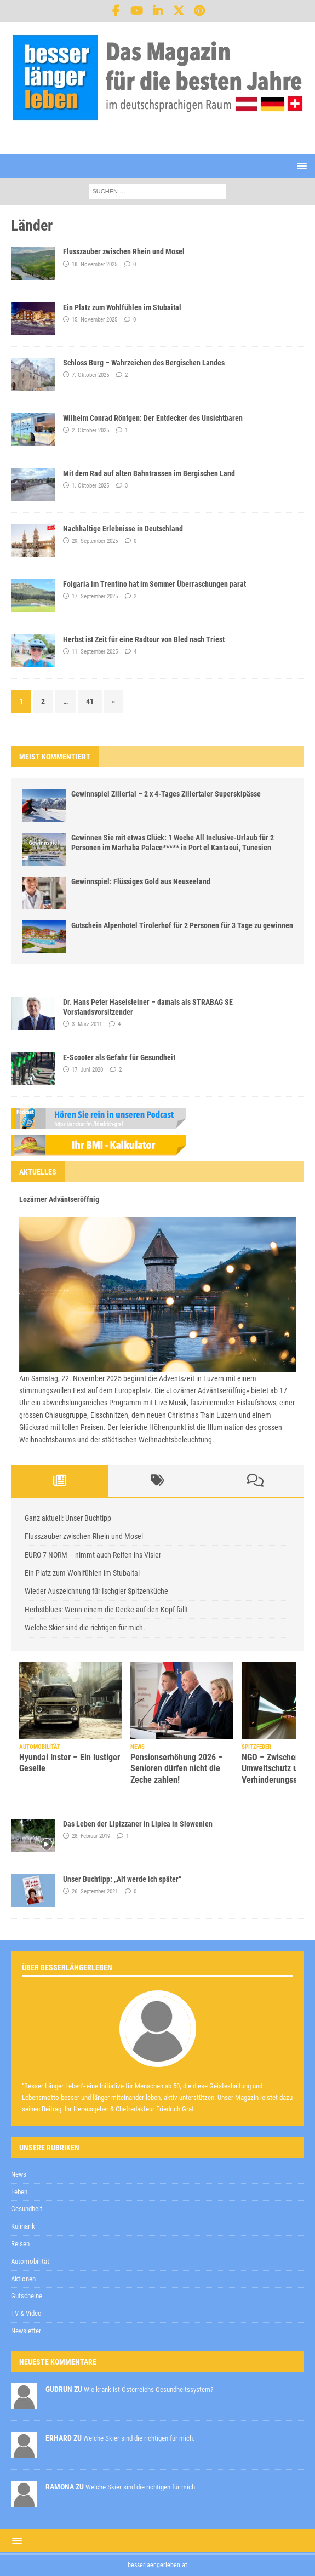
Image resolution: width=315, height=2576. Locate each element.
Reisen (20, 2244)
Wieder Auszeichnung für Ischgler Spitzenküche (96, 1591)
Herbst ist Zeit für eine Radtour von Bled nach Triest (144, 639)
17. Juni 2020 (87, 1069)
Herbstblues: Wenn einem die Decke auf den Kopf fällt (106, 1609)
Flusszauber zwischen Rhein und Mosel (124, 251)
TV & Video (26, 2313)
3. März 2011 (87, 1024)
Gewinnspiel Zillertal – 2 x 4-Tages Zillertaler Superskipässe (166, 793)
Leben (19, 2192)
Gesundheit (26, 2209)
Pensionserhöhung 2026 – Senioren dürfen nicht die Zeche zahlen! (176, 1768)
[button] (300, 165)
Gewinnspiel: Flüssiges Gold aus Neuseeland (140, 881)
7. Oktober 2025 (90, 375)
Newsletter (26, 2331)
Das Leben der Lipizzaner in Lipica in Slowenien (138, 1823)
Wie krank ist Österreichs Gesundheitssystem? (148, 2389)
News (18, 2174)
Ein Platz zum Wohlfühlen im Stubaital (122, 307)
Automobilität (30, 2261)
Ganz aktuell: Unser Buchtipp (68, 1518)
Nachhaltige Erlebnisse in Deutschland (123, 528)
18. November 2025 (94, 264)
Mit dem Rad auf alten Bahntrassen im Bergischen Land (149, 473)
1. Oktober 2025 (90, 485)
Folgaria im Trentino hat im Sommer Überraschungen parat (154, 584)
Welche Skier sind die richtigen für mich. (85, 1627)
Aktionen (23, 2279)
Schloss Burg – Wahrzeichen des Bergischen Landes (144, 362)
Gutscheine (26, 2296)
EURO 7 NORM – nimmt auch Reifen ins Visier (93, 1554)
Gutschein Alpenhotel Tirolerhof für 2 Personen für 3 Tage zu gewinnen (182, 925)
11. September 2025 (95, 651)
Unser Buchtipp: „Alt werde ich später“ (122, 1879)
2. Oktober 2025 (90, 430)
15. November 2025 (94, 319)
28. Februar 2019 (91, 1836)
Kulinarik (23, 2226)
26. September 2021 (95, 1891)
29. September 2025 (95, 541)
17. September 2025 (95, 596)
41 (90, 701)
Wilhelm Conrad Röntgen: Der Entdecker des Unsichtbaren (153, 418)
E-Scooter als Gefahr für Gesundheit (119, 1057)
